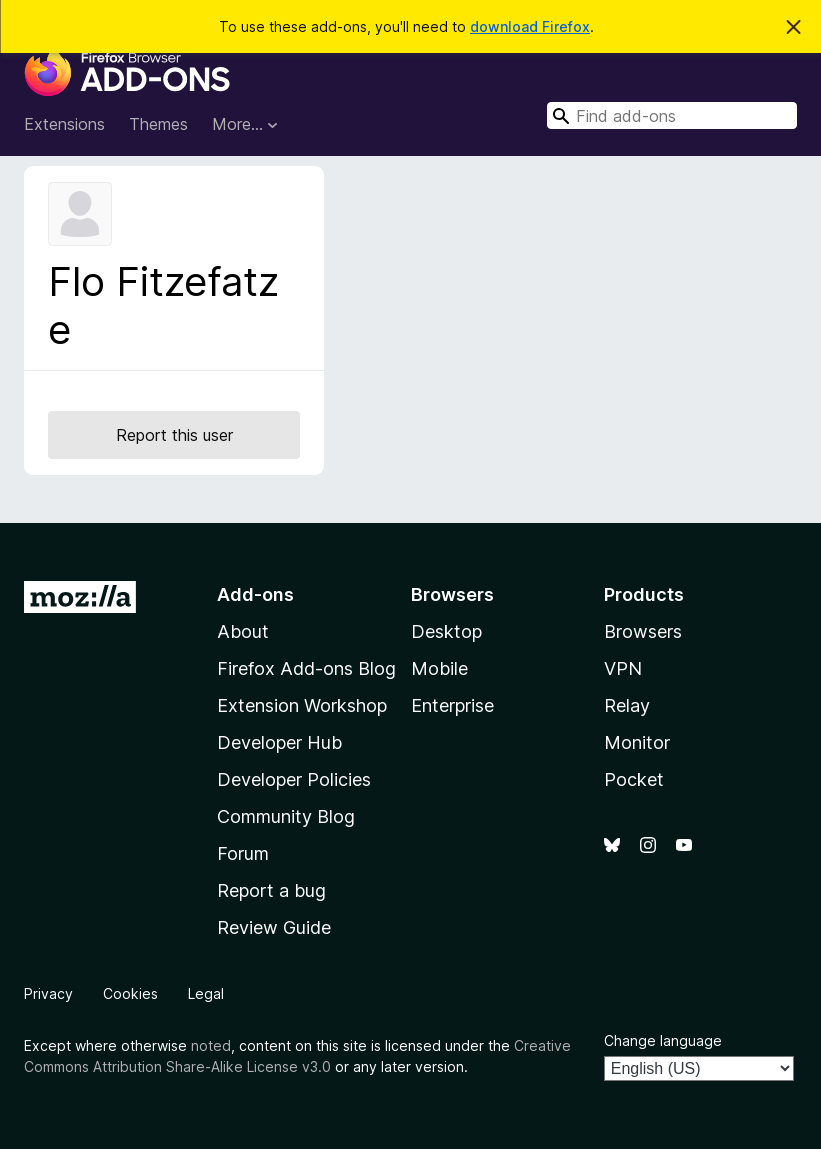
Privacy (48, 993)
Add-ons (255, 594)
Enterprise (452, 705)
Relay (627, 705)
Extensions (64, 124)
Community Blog (286, 816)
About (243, 631)
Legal (206, 993)
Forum (243, 853)
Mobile (439, 668)
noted (211, 1045)
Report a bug (271, 890)
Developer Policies (294, 779)
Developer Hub (279, 742)
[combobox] (672, 115)
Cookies (130, 993)
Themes (158, 124)
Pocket (634, 779)
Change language (663, 1040)
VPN (623, 668)
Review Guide (274, 927)
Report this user (174, 435)
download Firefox (530, 26)
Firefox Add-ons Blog (306, 668)
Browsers (643, 631)
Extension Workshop (302, 705)
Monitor (637, 742)
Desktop (446, 631)
